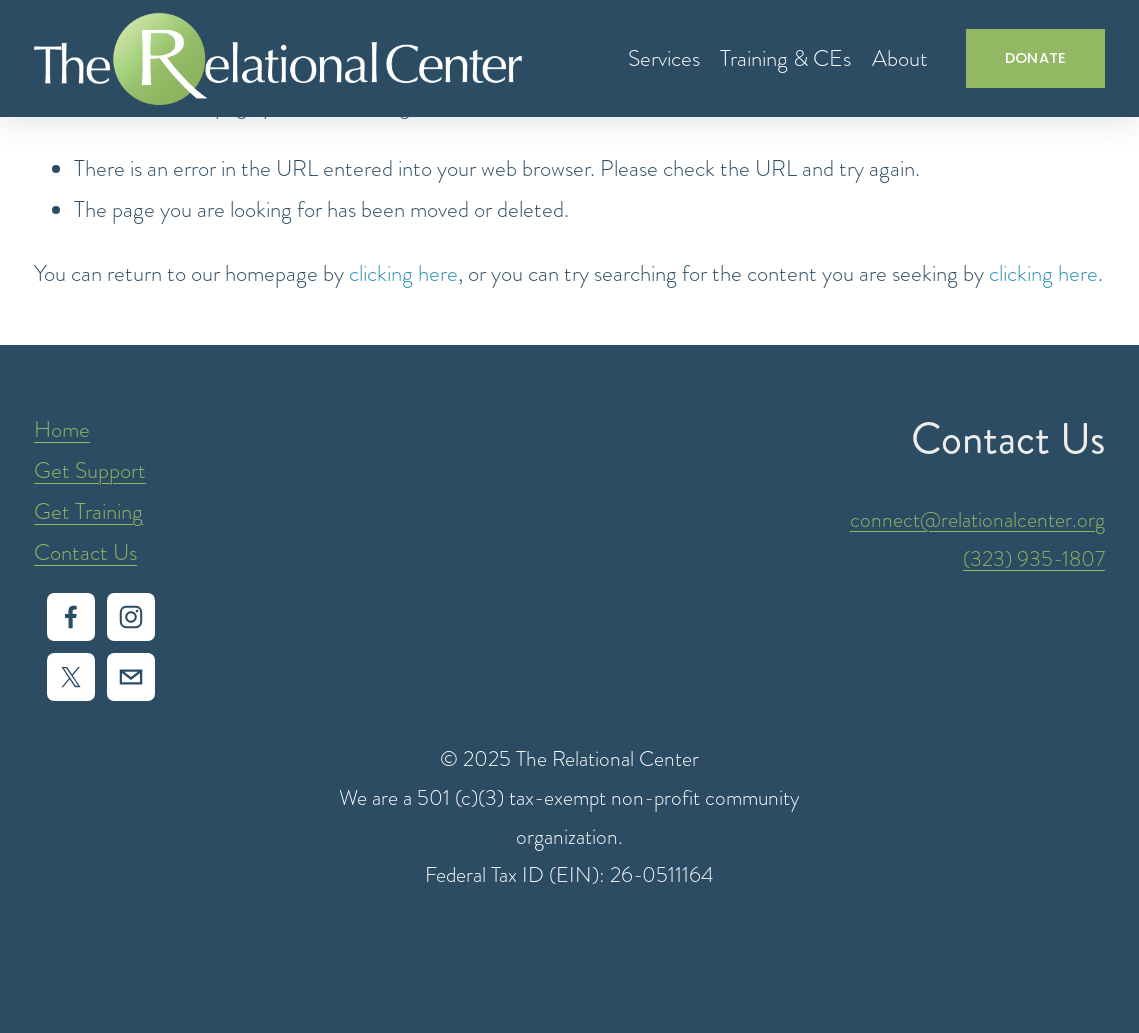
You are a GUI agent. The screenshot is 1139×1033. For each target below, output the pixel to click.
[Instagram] (131, 617)
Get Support (90, 470)
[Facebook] (71, 617)
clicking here (403, 273)
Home (62, 429)
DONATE (1036, 58)
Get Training (88, 511)
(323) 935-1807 (1034, 558)
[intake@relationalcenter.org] (131, 677)
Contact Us (85, 552)
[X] (71, 677)
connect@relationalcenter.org (977, 519)
